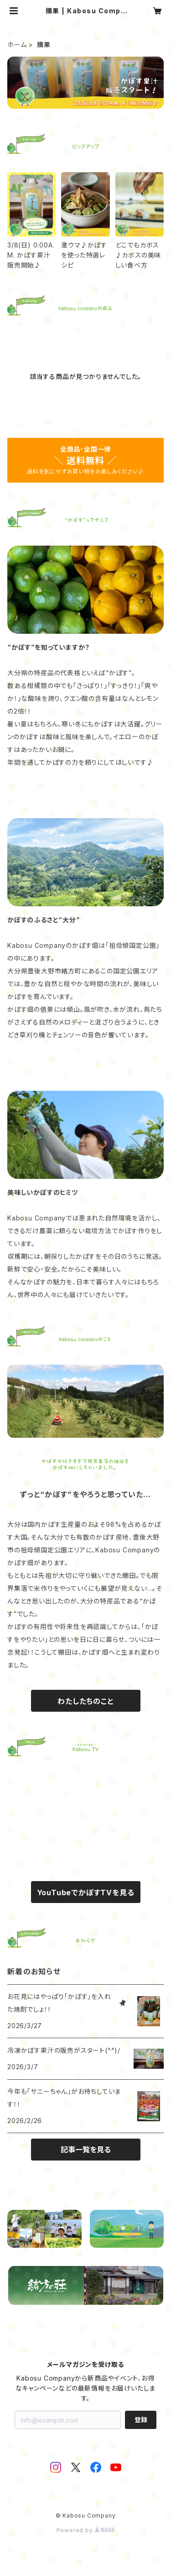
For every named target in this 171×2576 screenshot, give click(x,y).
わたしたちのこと (85, 1701)
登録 (141, 2420)
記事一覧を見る (86, 2149)
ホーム (16, 44)
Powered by (86, 2530)
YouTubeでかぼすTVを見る (86, 1892)
